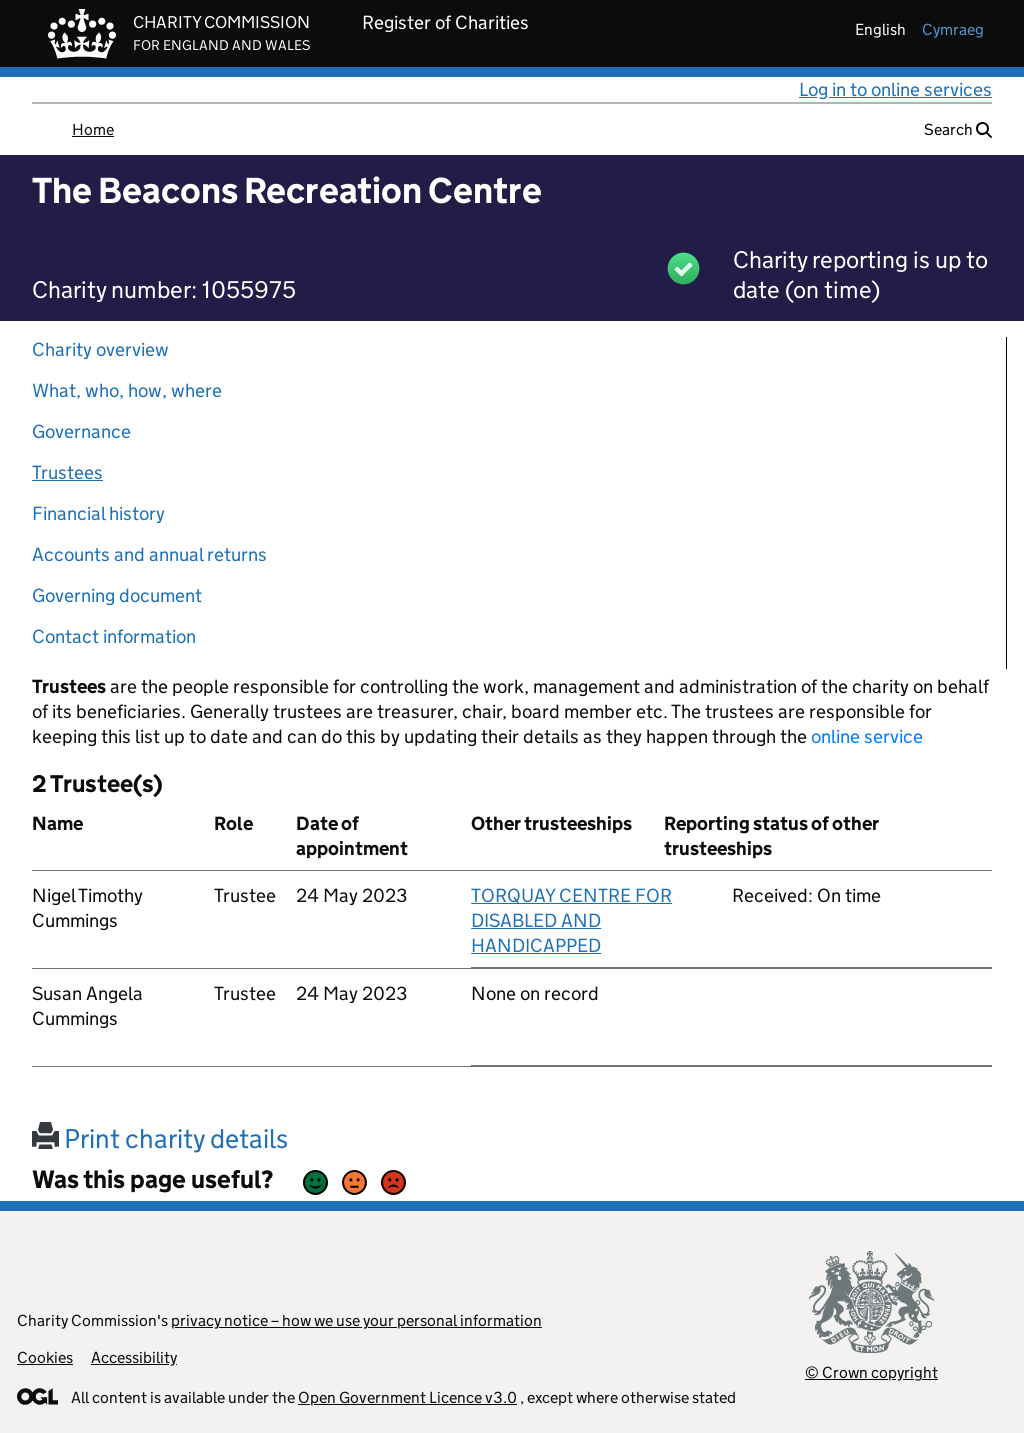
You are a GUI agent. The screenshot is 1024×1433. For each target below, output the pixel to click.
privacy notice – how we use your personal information (356, 1320)
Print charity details (160, 1138)
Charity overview (100, 349)
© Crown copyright (871, 1372)
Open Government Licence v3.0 (407, 1397)
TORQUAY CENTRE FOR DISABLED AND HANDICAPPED (571, 920)
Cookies (45, 1357)
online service (867, 736)
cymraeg (953, 29)
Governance (81, 431)
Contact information (114, 636)
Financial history (98, 513)
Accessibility (134, 1357)
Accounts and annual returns (149, 554)
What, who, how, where (127, 390)
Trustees (67, 472)
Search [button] (958, 129)
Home (93, 129)
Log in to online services (895, 89)
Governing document (117, 595)
